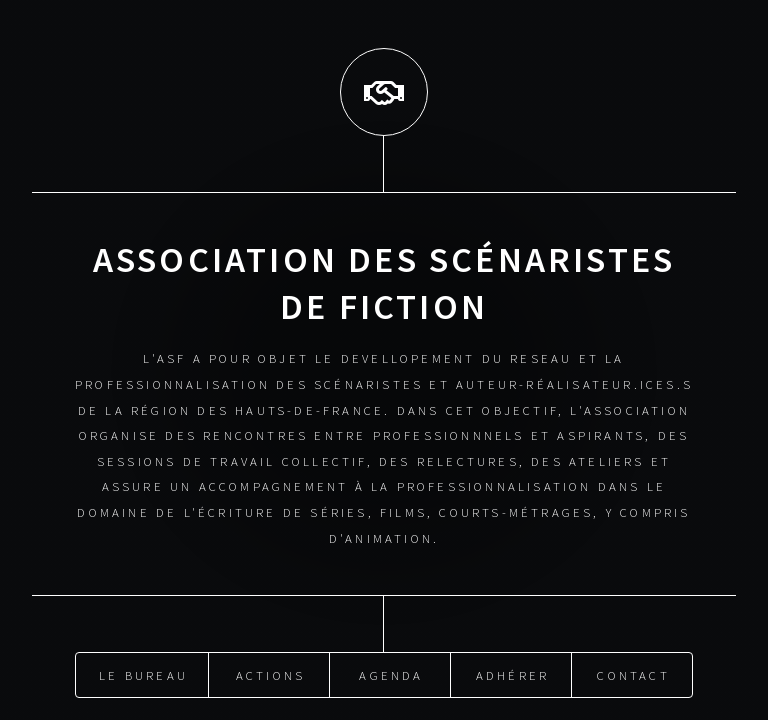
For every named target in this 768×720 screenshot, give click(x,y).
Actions (270, 672)
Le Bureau (143, 672)
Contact (633, 672)
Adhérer (512, 672)
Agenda (391, 672)
